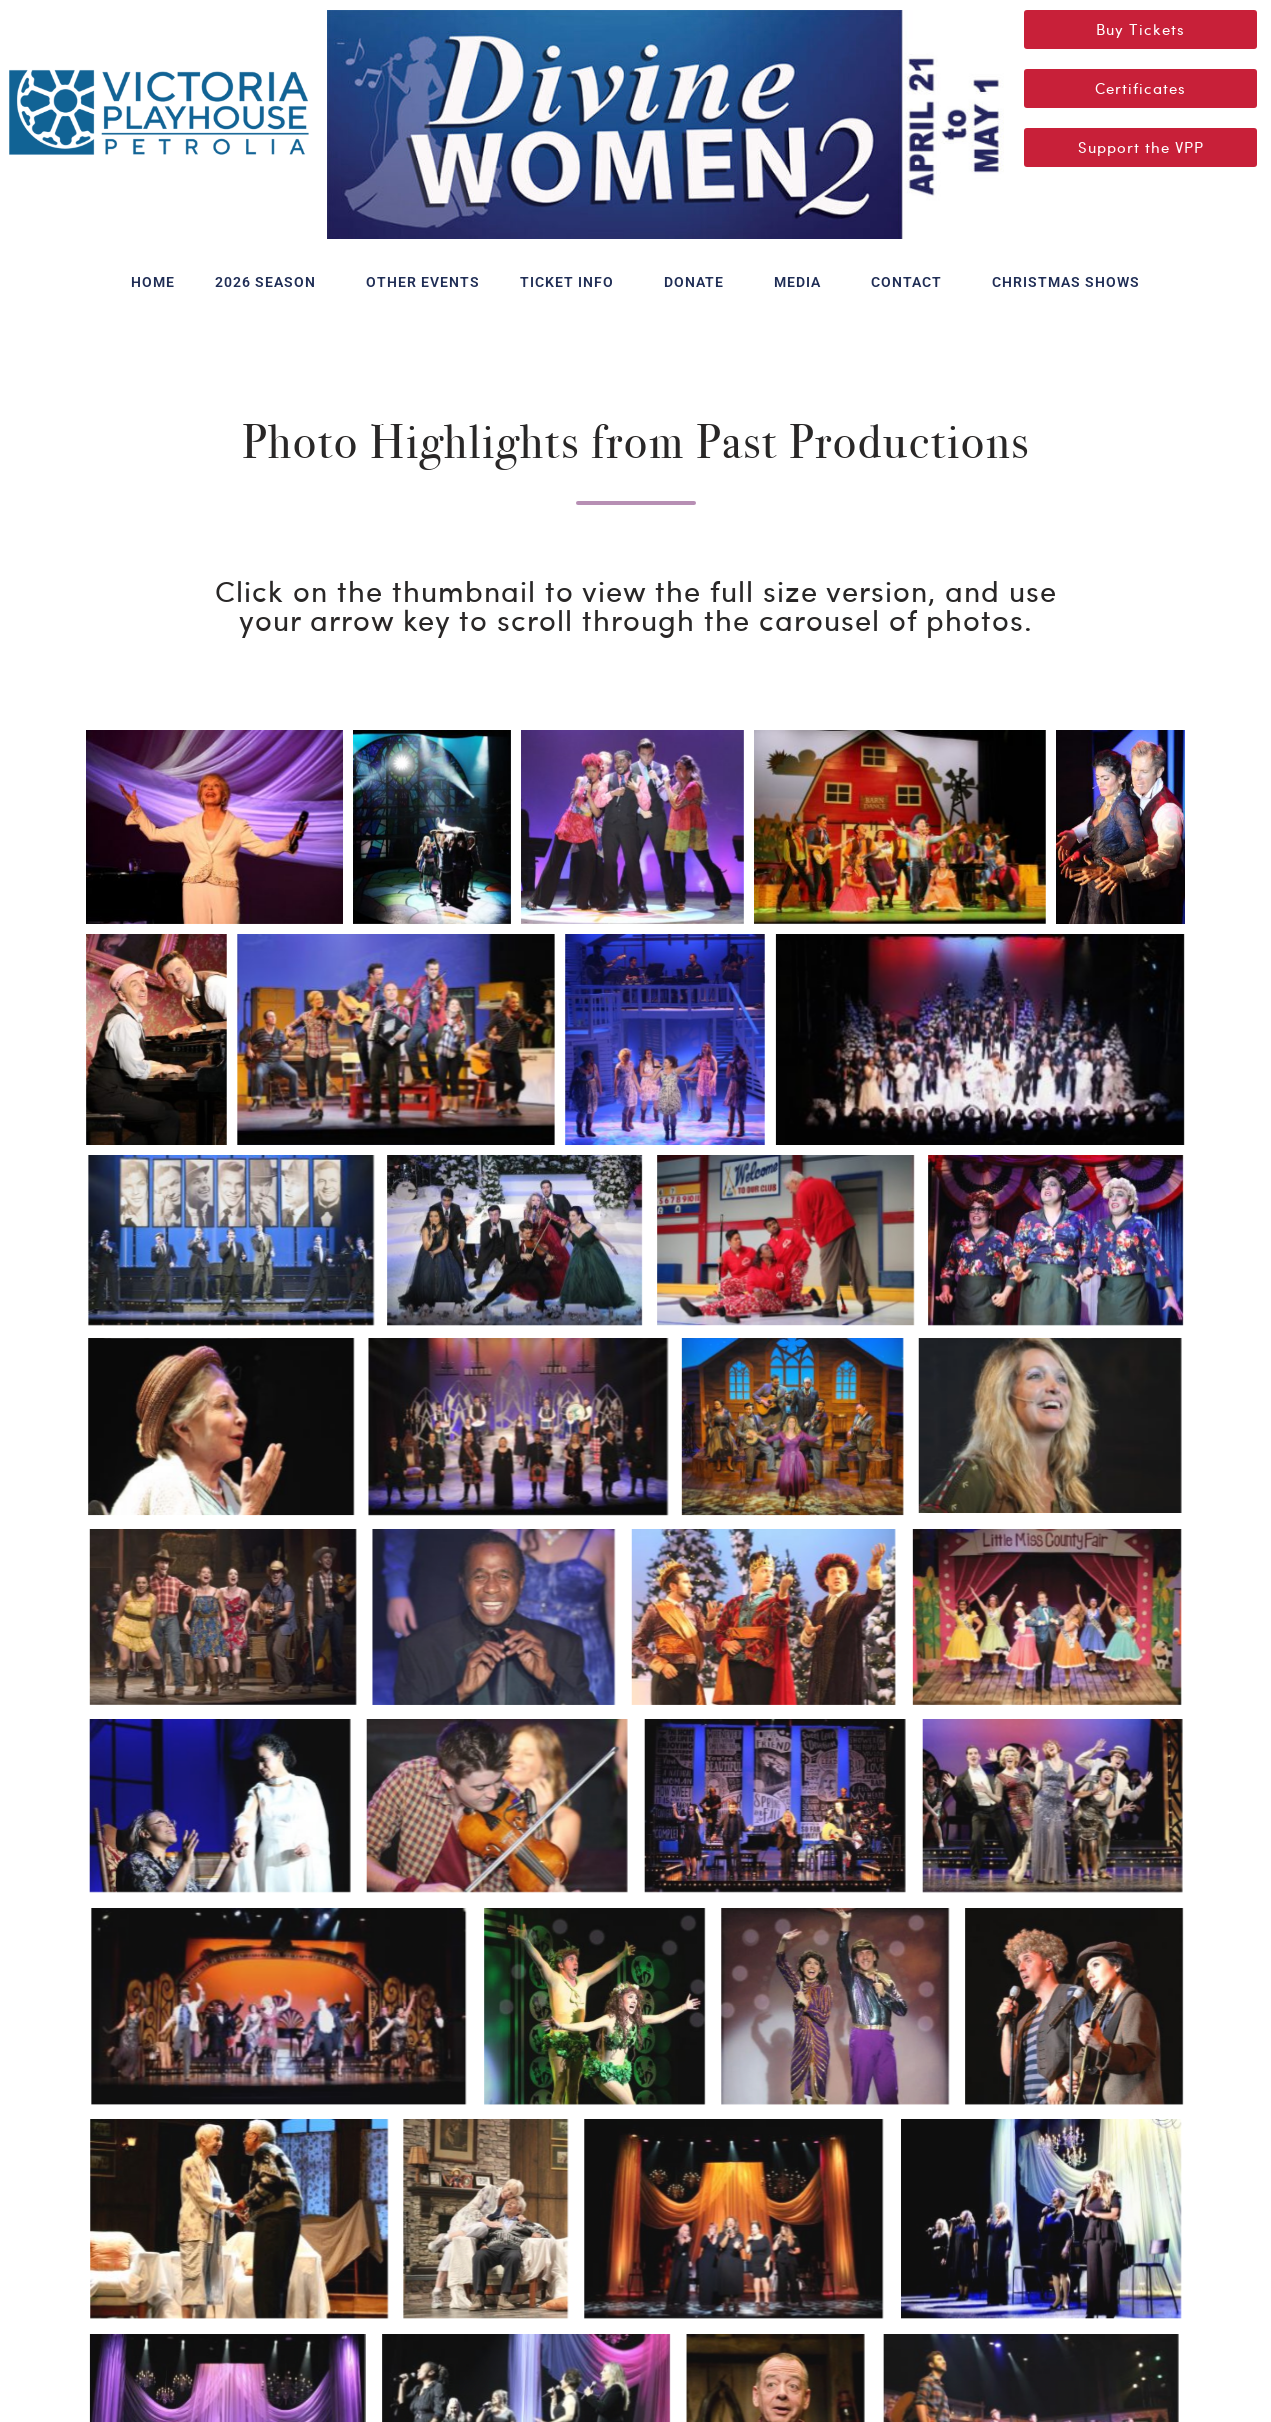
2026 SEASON (270, 282)
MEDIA (802, 282)
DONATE (699, 282)
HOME (153, 282)
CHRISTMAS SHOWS (1066, 282)
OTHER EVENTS (423, 282)
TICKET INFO (572, 282)
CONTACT (911, 282)
